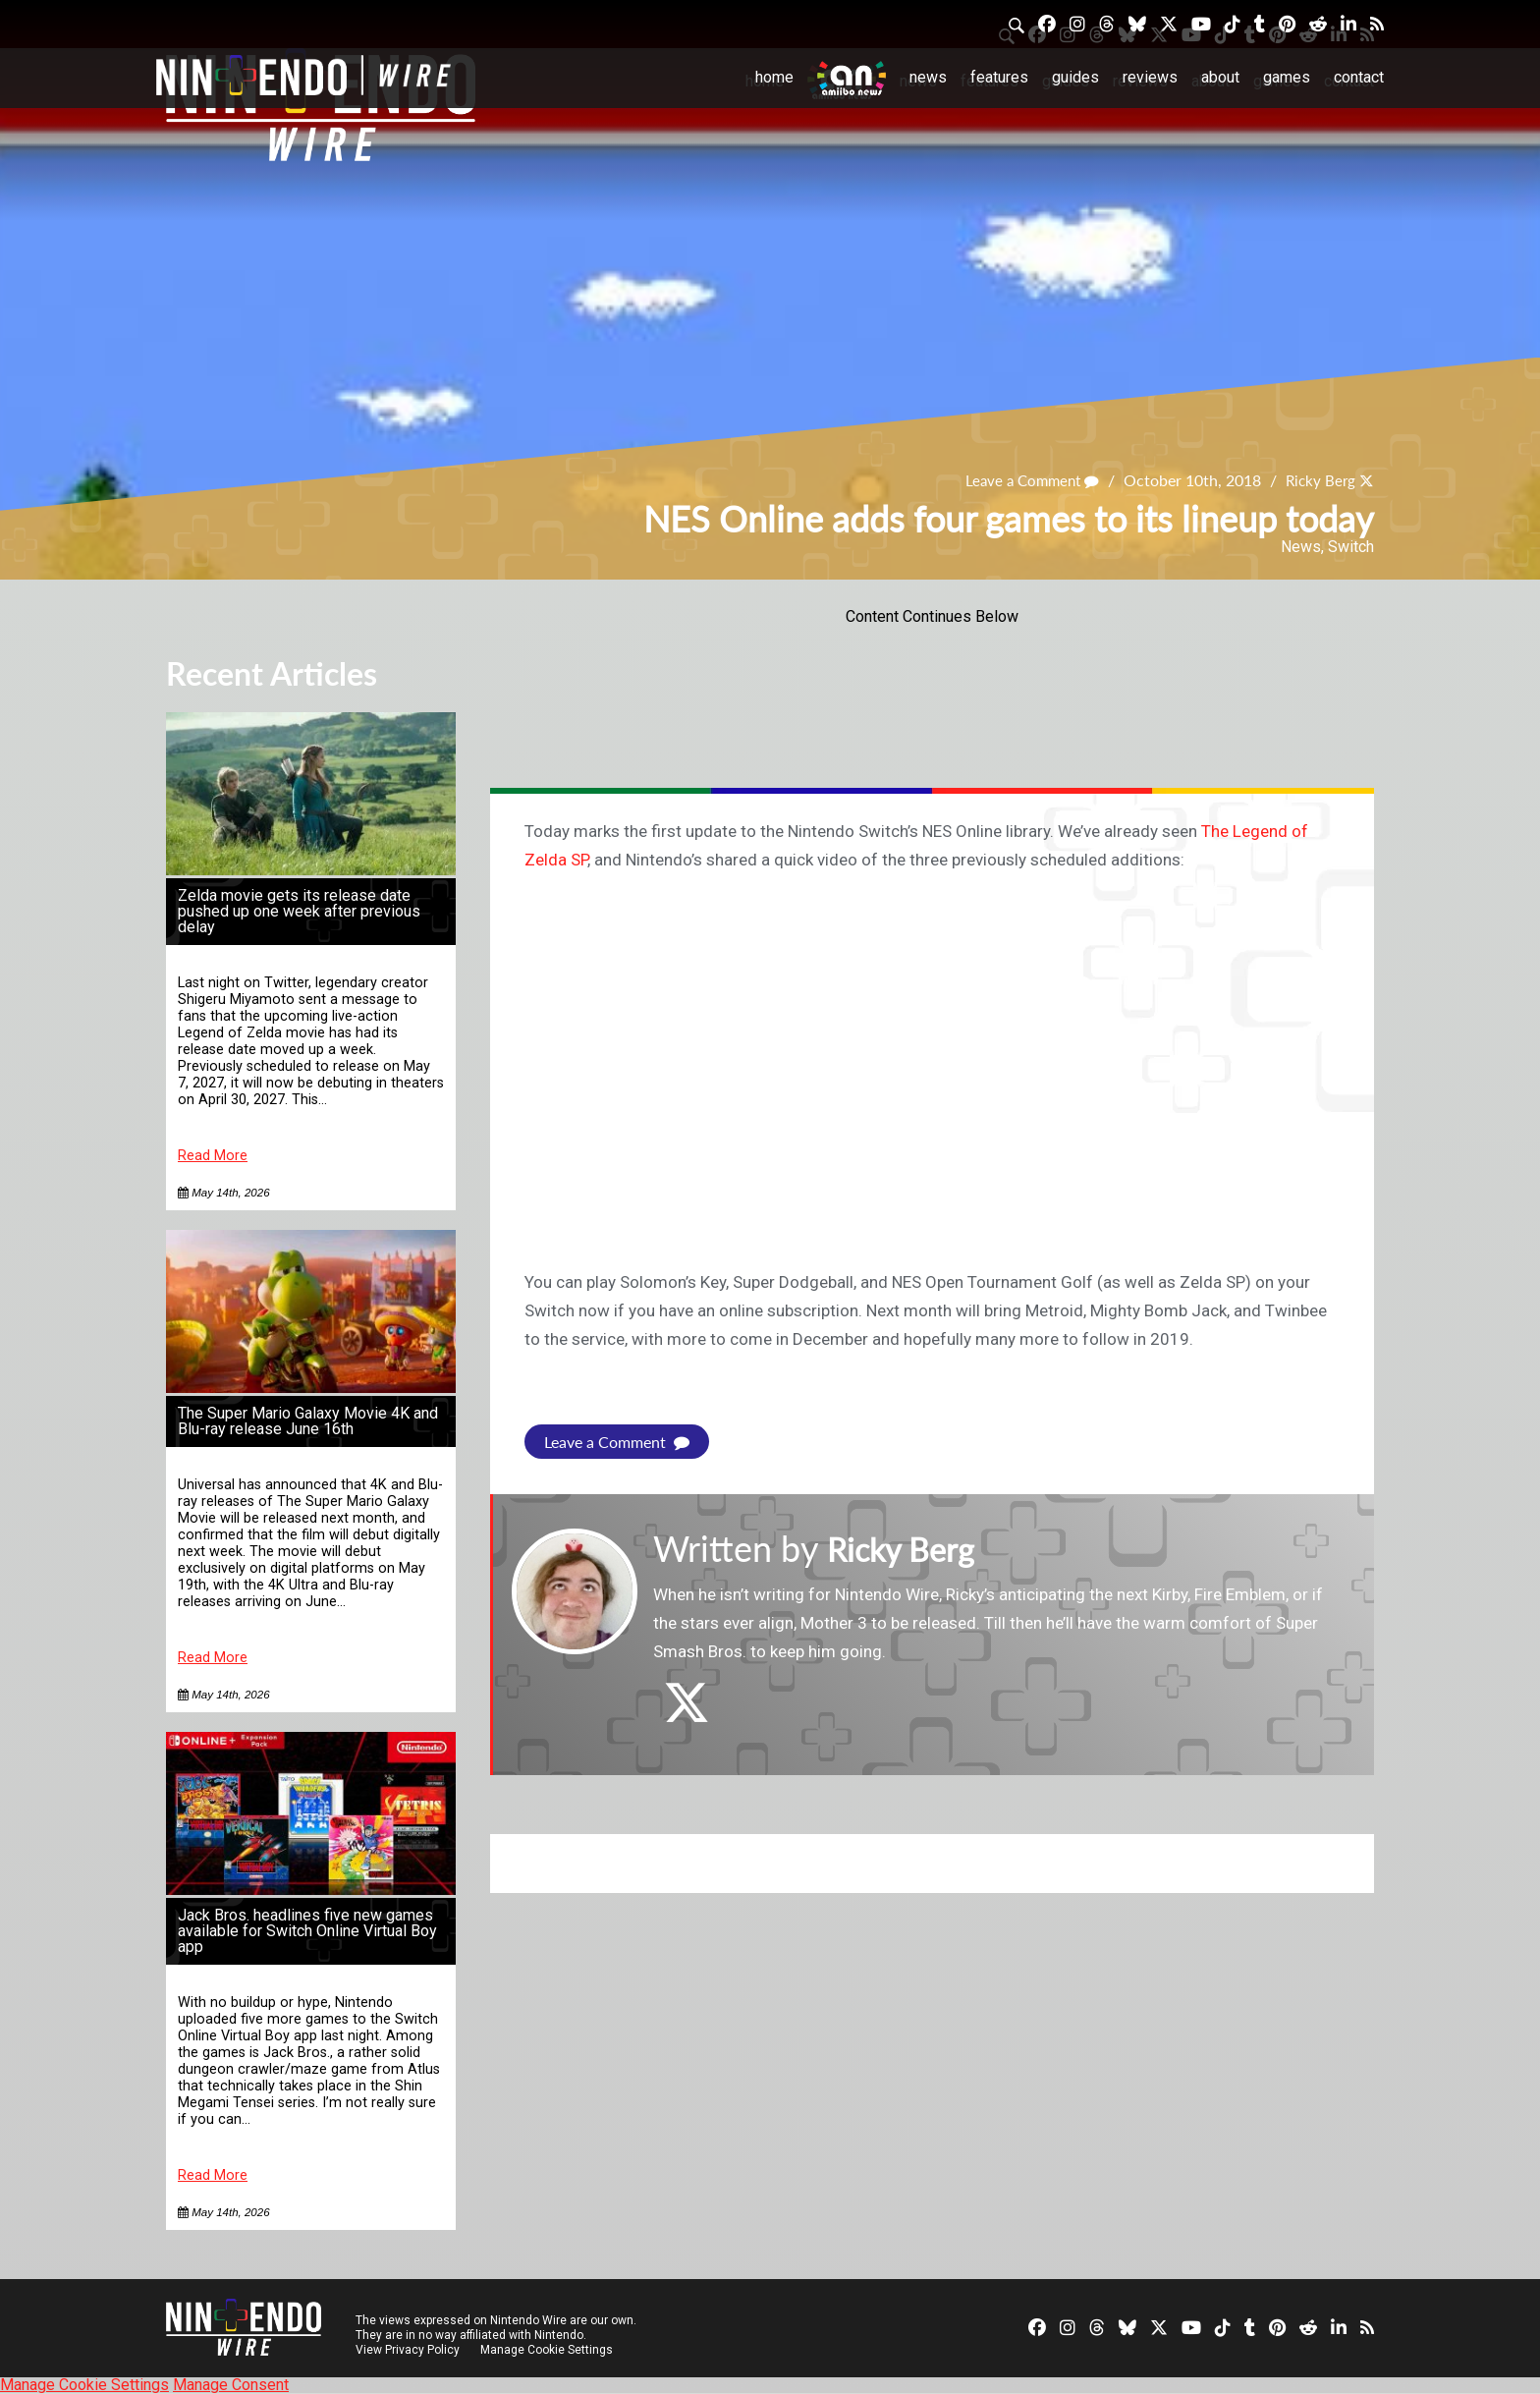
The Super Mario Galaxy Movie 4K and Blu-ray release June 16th (308, 1421)
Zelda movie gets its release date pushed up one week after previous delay (299, 911)
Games (1286, 77)
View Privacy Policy (408, 2350)
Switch (1351, 546)
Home (774, 77)
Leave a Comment (1024, 480)
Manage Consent (231, 2384)
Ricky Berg (1318, 480)
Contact (1359, 77)
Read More (213, 1155)
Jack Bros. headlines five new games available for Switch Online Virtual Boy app (307, 1931)
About (1220, 77)
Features (999, 77)
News (928, 77)
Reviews (1150, 77)
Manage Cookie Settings (548, 2350)
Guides (1075, 77)
